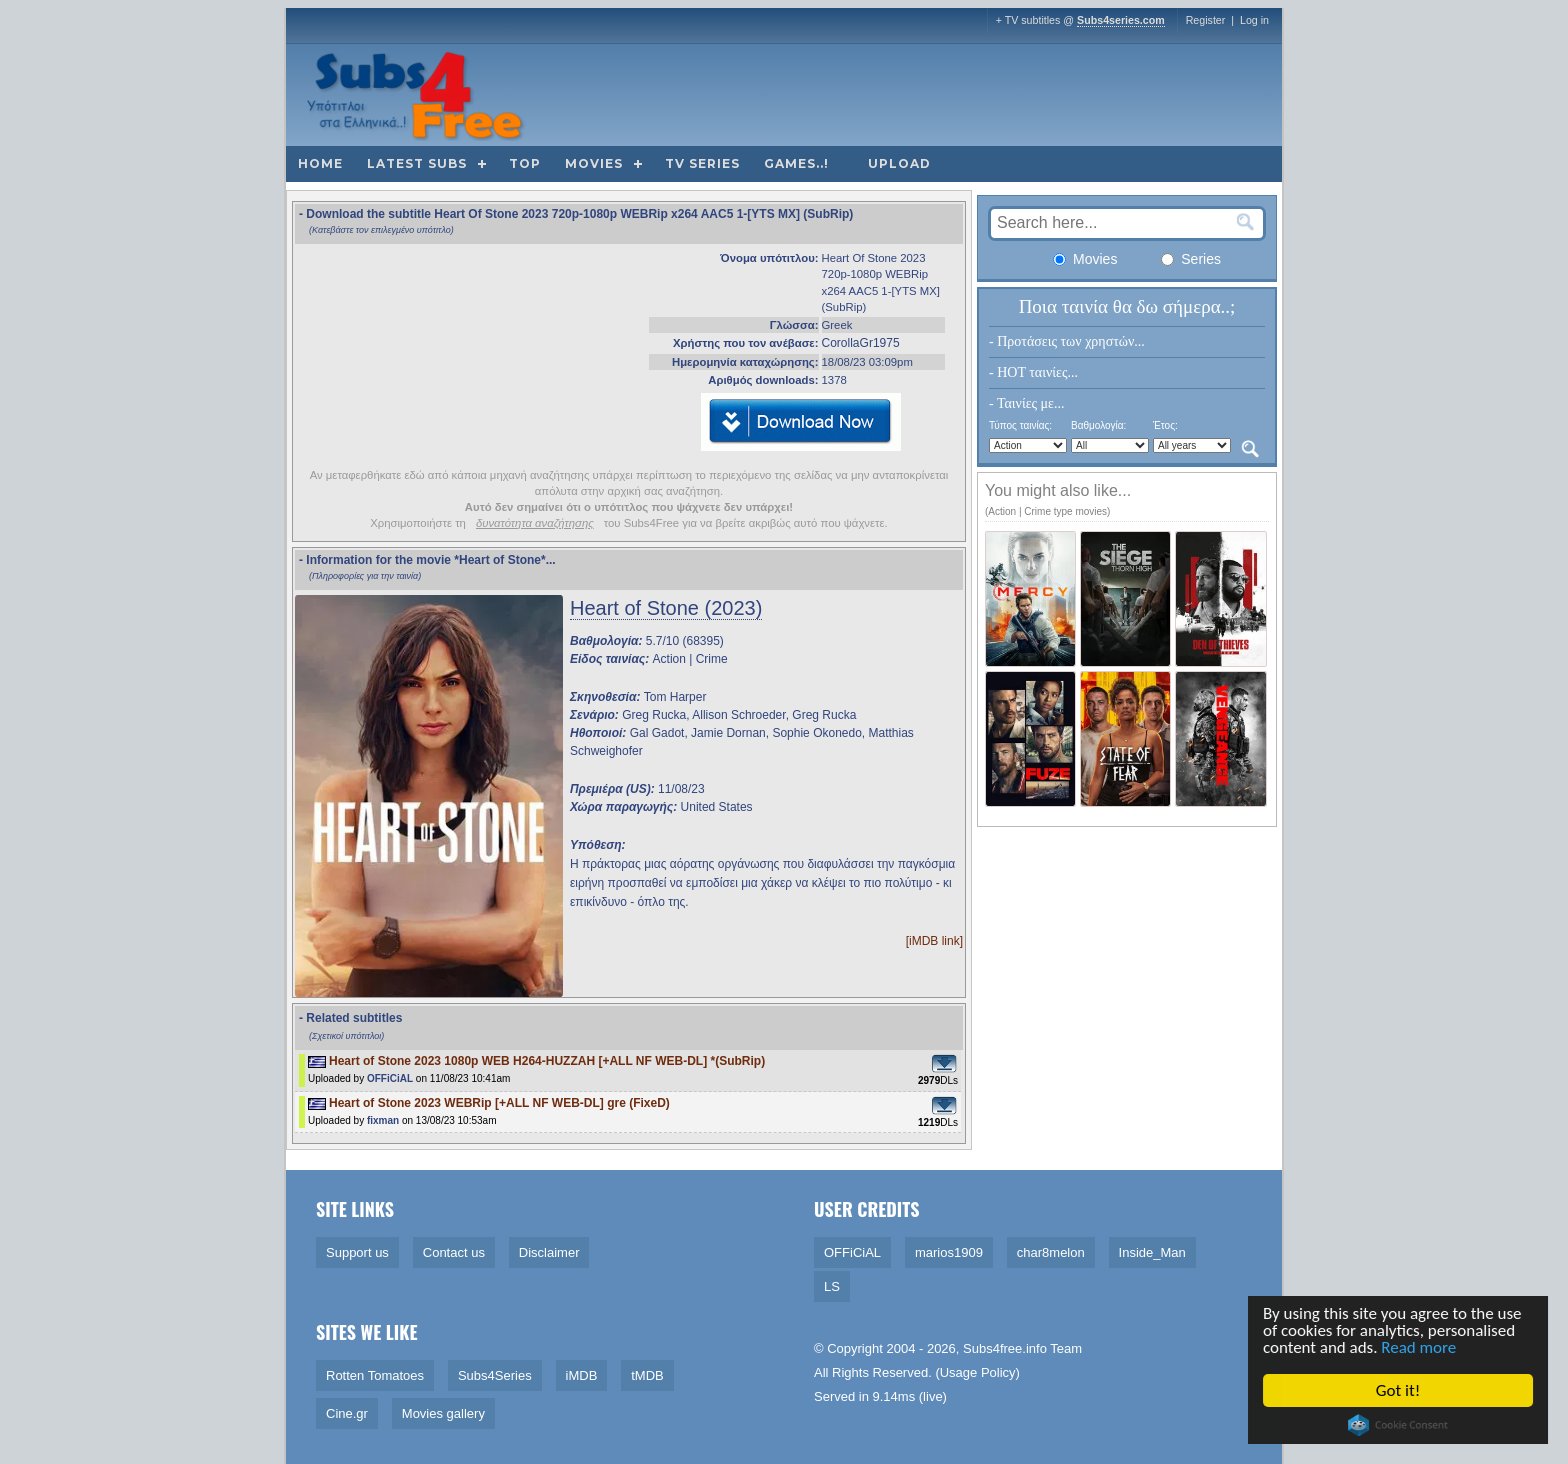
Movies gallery (443, 1413)
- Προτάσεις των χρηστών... (1067, 341)
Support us (357, 1252)
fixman (383, 1120)
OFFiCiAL (390, 1078)
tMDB (647, 1375)
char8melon (1051, 1252)
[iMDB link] (934, 941)
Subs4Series (495, 1375)
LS (832, 1286)
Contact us (454, 1252)
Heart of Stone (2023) (666, 608)
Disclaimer (549, 1252)
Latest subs (417, 163)
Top (525, 163)
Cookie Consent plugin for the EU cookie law (1399, 1425)
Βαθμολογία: (1098, 425)
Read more (1420, 1348)
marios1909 (949, 1252)
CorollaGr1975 (861, 343)
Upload (899, 163)
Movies (594, 163)
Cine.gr (347, 1413)
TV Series (702, 163)
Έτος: (1165, 425)
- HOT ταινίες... (1033, 372)
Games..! (796, 163)
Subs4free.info (1005, 1348)
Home (320, 163)
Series (1191, 259)
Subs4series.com (1121, 20)
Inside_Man (1152, 1252)
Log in (1254, 20)
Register (1206, 20)
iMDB (582, 1375)
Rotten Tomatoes (375, 1375)
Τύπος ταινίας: (1020, 425)
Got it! (1399, 1390)
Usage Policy (978, 1372)
